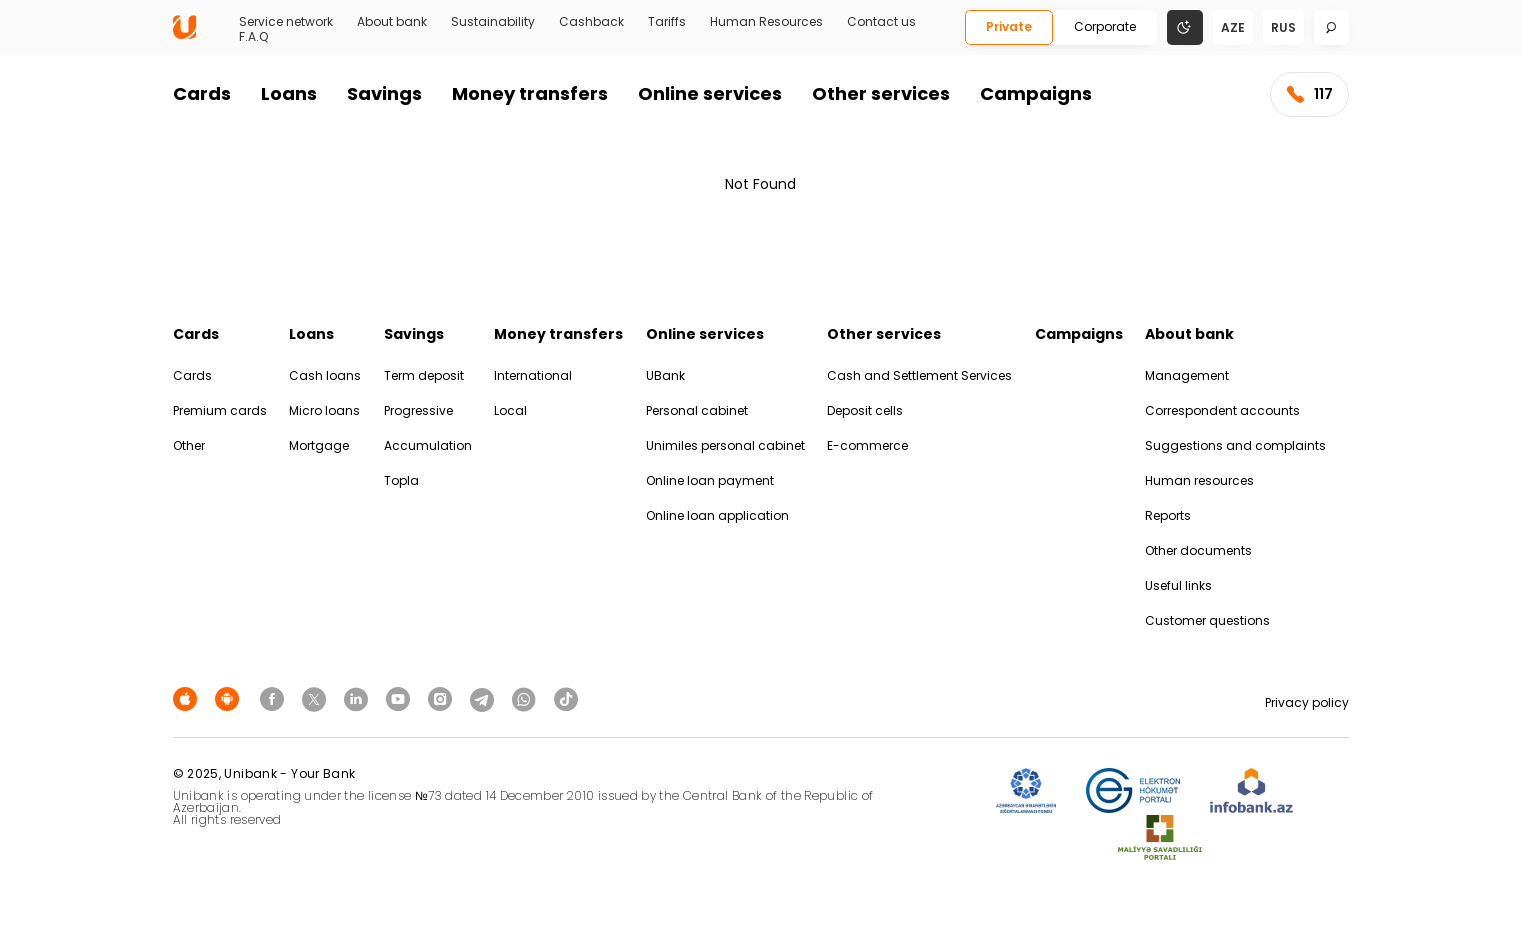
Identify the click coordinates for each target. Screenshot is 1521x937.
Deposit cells (865, 410)
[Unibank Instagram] (443, 698)
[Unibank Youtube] (401, 698)
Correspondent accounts (1222, 410)
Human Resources (766, 22)
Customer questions (1207, 620)
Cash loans (325, 375)
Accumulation (428, 445)
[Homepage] (184, 34)
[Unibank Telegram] (485, 698)
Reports (1168, 515)
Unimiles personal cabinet (725, 445)
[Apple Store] (188, 698)
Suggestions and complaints (1235, 445)
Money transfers (530, 93)
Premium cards (220, 410)
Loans (289, 93)
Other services (881, 93)
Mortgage (319, 445)
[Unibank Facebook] (275, 698)
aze (1233, 27)
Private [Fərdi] (1009, 26)
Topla (401, 480)
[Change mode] (1185, 26)
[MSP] (1160, 838)
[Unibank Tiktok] (566, 698)
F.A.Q (253, 37)
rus (1283, 27)
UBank (665, 375)
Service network (286, 22)
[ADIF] (1026, 791)
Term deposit (424, 375)
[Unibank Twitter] (317, 698)
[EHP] (1133, 791)
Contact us (881, 22)
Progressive (418, 410)
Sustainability (493, 22)
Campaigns (1036, 93)
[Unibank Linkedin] (359, 698)
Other (189, 445)
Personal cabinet (697, 410)
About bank (392, 22)
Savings (384, 93)
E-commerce (867, 445)
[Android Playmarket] (230, 698)
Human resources (1199, 480)
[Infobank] (1251, 791)
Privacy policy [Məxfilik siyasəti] (1307, 702)
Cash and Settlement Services (919, 375)
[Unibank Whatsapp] (527, 698)
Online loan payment (710, 480)
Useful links (1178, 585)
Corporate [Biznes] (1105, 26)
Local (510, 410)
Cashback (591, 22)
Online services (710, 93)
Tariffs (667, 22)
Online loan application (717, 515)
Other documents (1198, 550)
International (533, 375)
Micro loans (324, 410)
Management (1187, 375)
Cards (202, 93)
